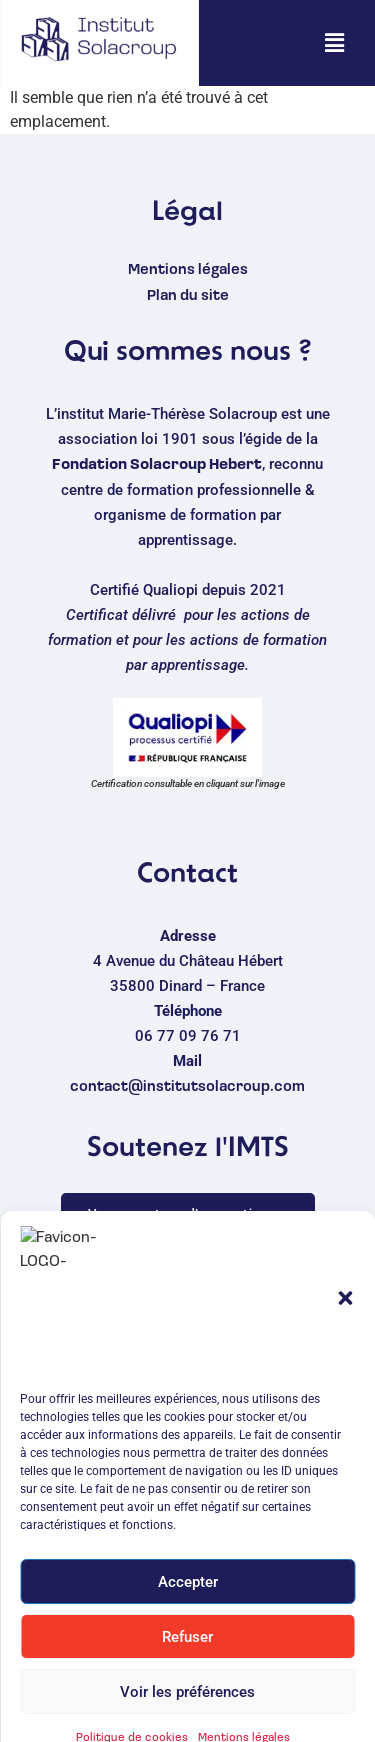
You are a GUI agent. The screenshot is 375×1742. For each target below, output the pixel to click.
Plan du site (188, 296)
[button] (334, 43)
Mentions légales (188, 270)
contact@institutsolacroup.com (187, 1087)
